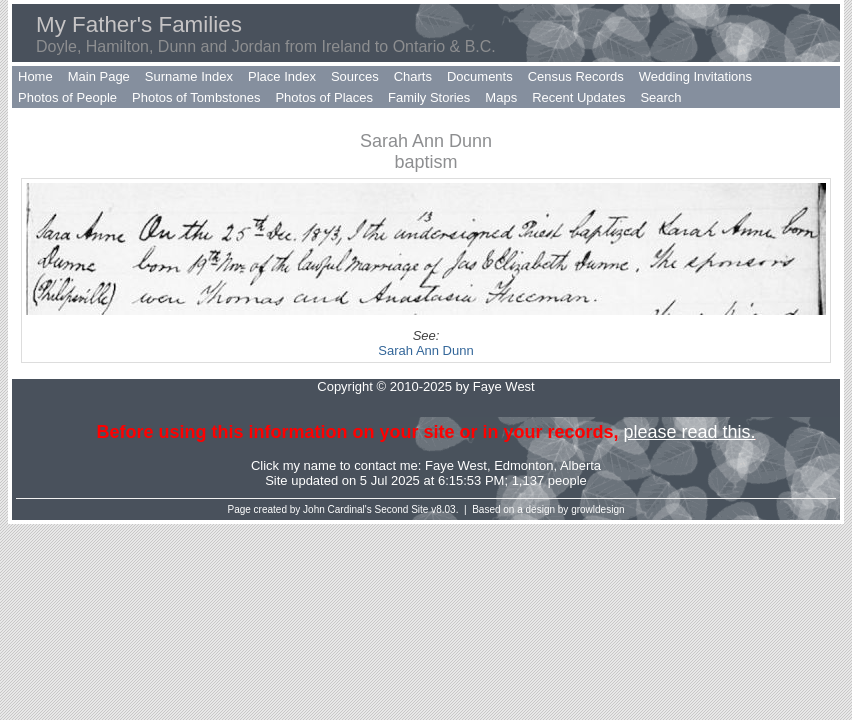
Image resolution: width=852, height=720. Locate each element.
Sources (355, 76)
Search (660, 97)
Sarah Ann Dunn (425, 350)
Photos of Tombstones (196, 97)
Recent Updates (578, 97)
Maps (501, 97)
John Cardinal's (337, 509)
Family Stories (429, 97)
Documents (480, 76)
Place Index (282, 76)
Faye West (456, 465)
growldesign (597, 509)
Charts (413, 76)
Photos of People (67, 97)
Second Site (402, 509)
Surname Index (189, 76)
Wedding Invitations (695, 76)
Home (35, 76)
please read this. (689, 432)
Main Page (99, 76)
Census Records (576, 76)
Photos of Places (324, 97)
